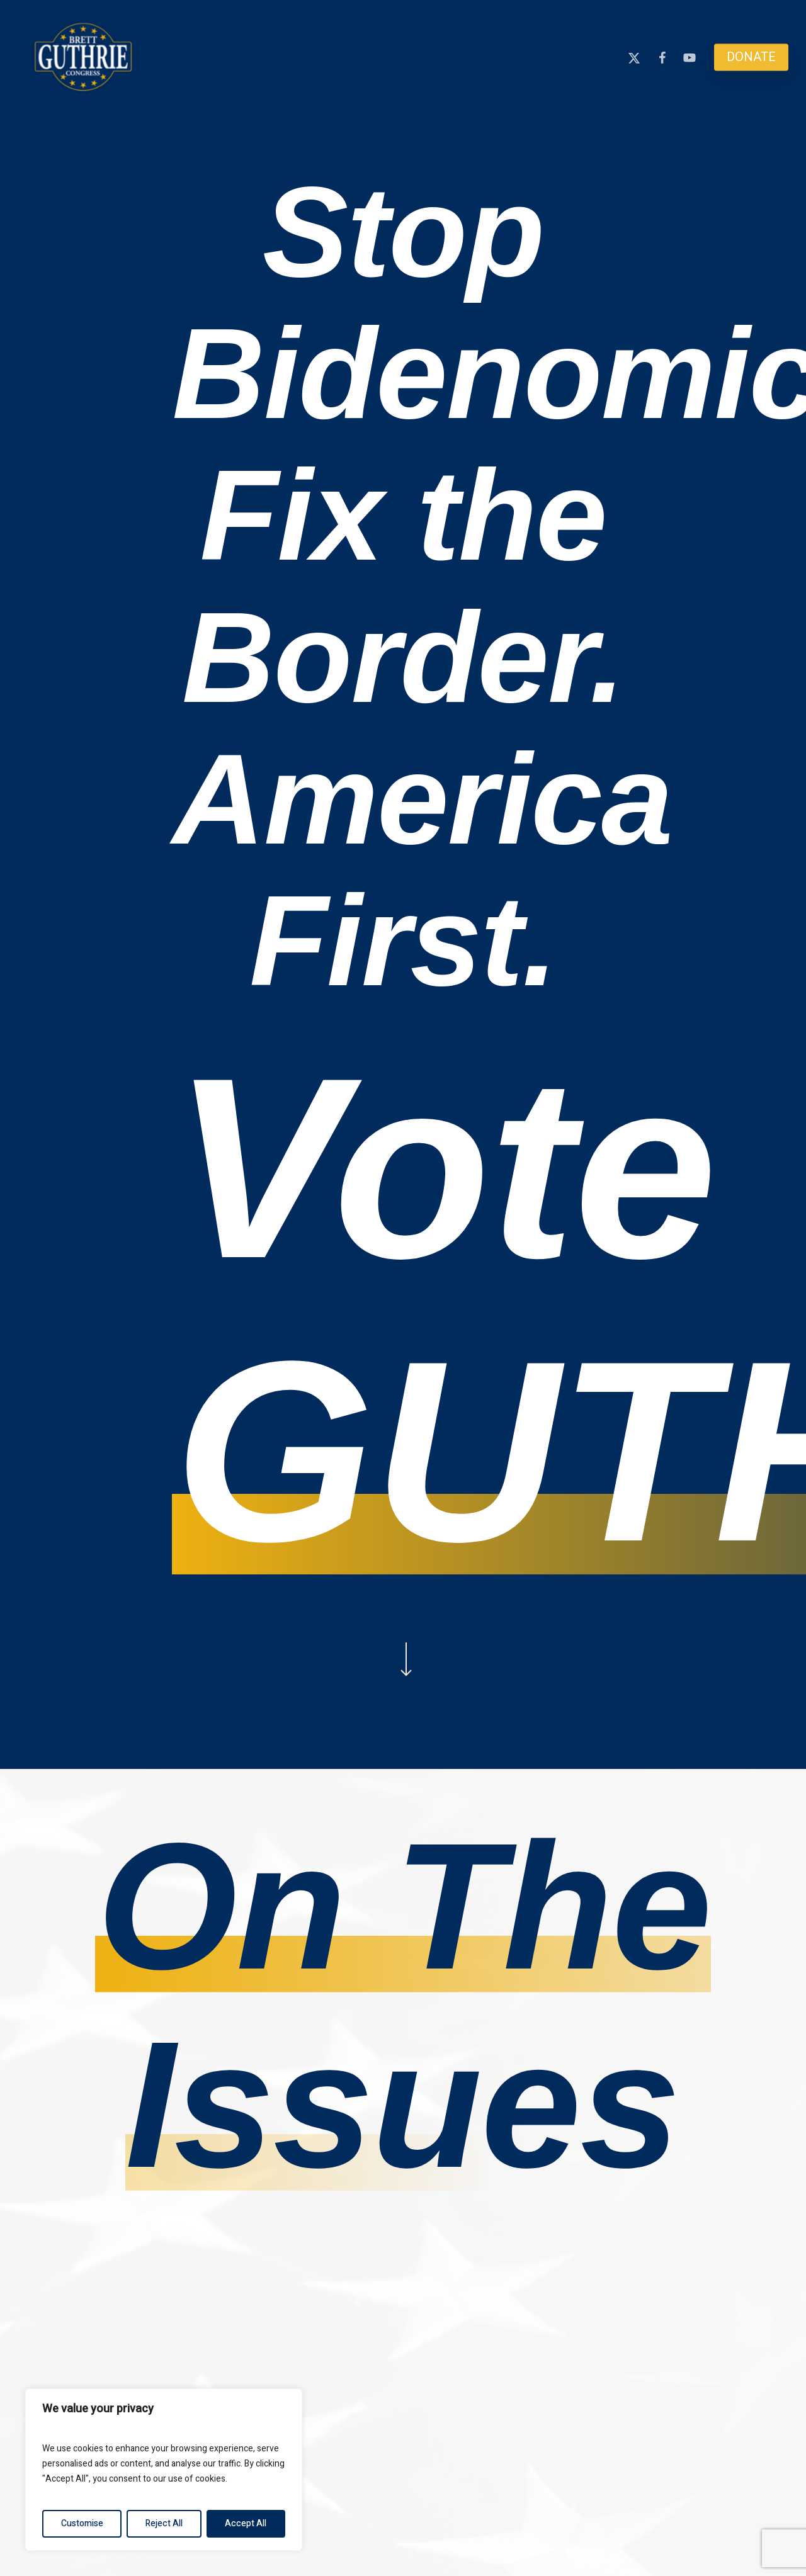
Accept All (245, 2523)
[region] (163, 2469)
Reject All (164, 2523)
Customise (82, 2523)
